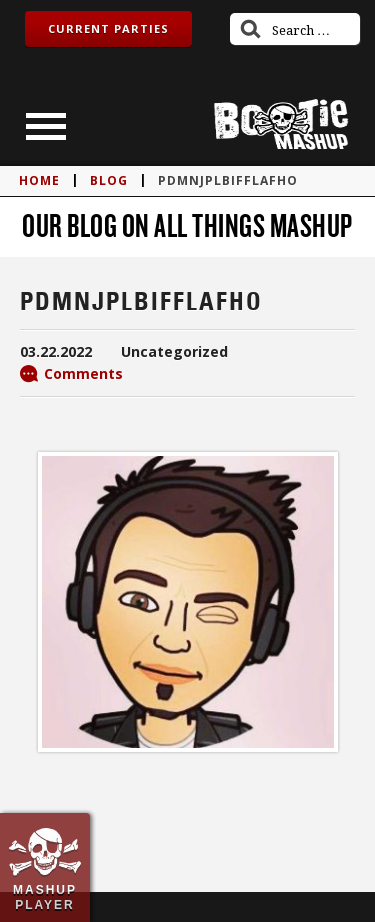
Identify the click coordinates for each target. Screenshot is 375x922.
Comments (83, 373)
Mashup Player (45, 897)
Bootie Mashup (281, 124)
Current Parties (108, 28)
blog (109, 180)
